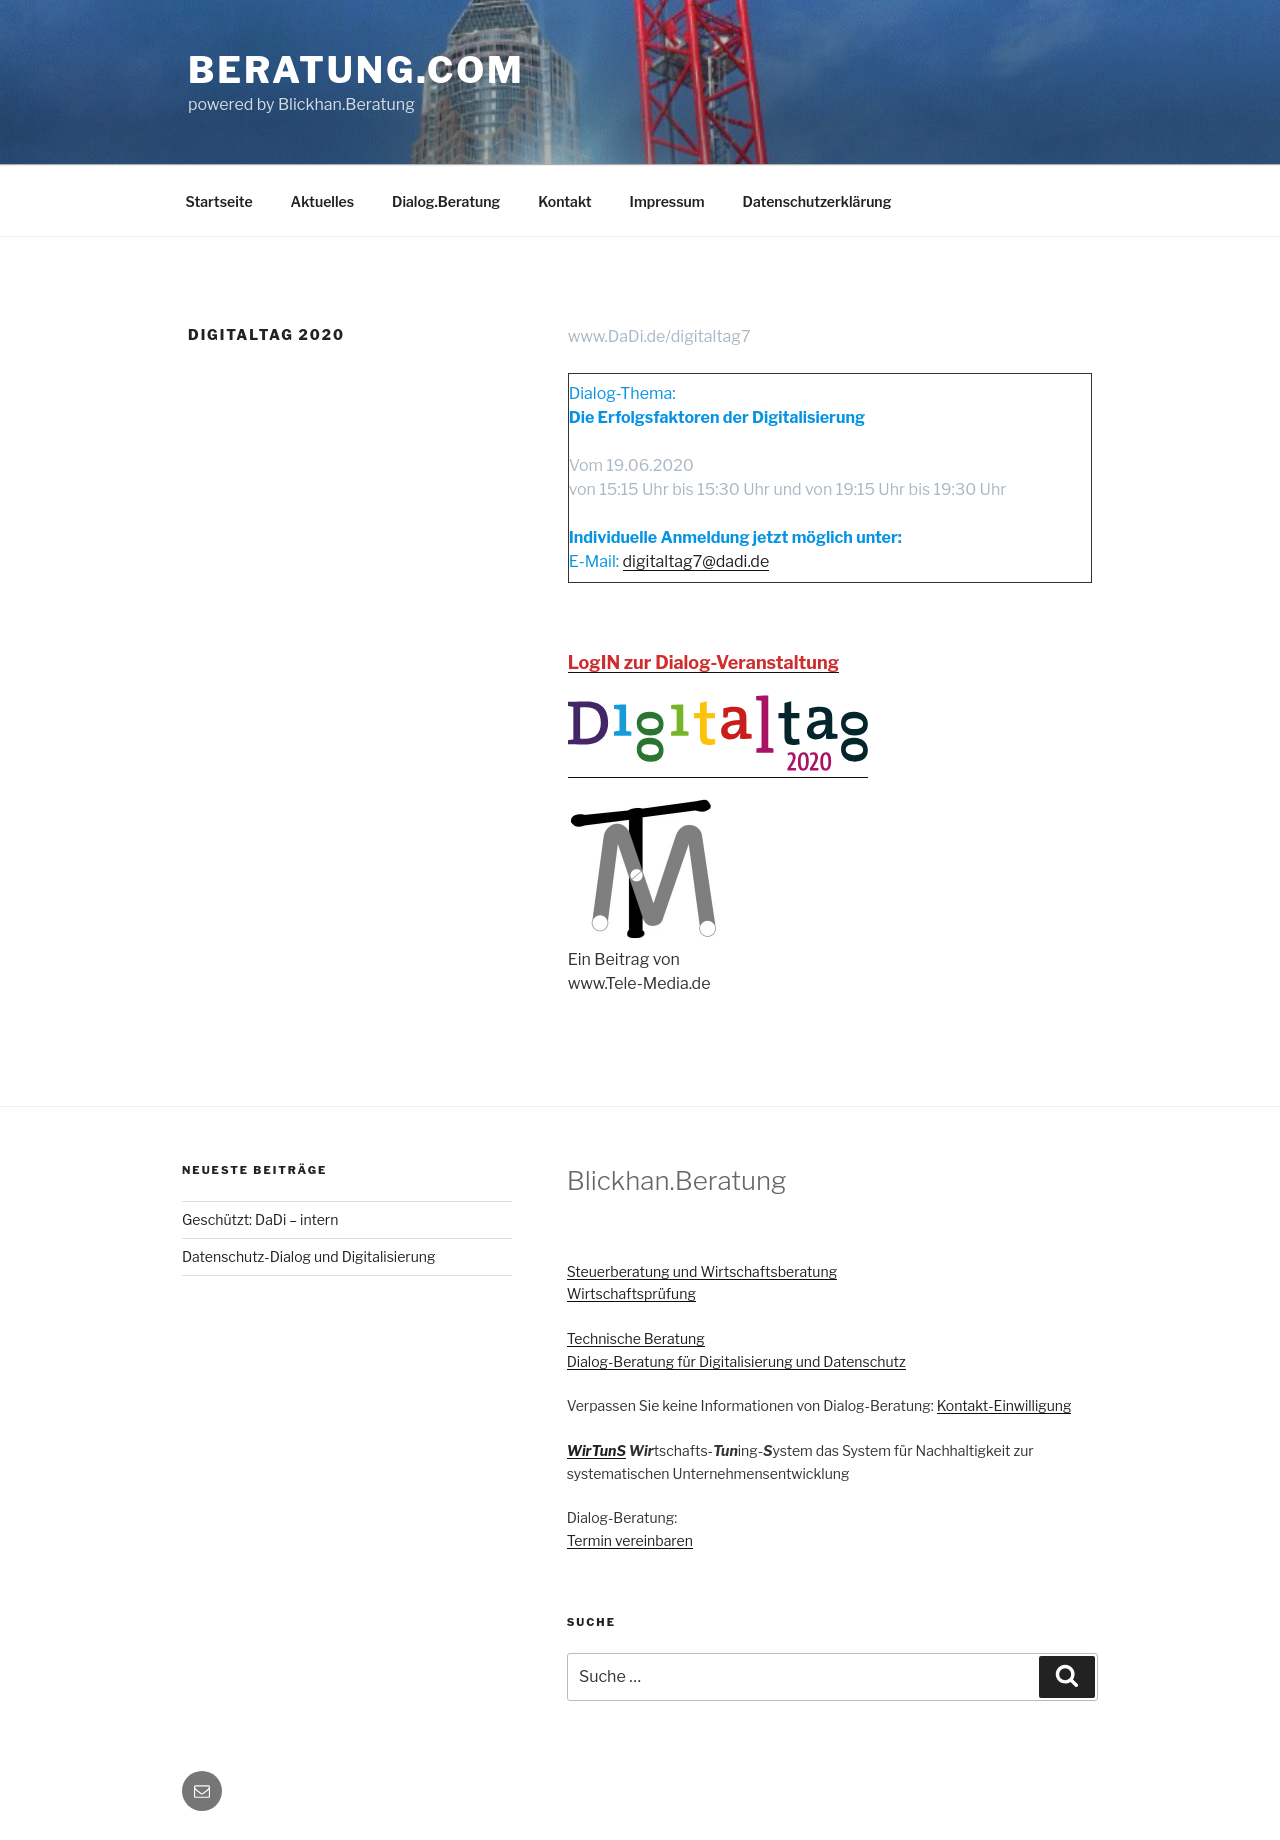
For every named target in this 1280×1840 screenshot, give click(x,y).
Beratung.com (356, 70)
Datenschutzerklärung (817, 201)
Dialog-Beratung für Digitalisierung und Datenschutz (736, 1361)
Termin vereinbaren (630, 1540)
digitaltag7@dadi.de (696, 561)
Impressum (667, 201)
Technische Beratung (636, 1338)
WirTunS (596, 1450)
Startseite (219, 201)
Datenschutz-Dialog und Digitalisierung (308, 1256)
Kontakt (564, 201)
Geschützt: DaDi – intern (260, 1219)
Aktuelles (322, 201)
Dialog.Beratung (446, 201)
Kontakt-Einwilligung (1004, 1405)
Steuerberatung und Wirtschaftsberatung (702, 1271)
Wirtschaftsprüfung (631, 1293)
